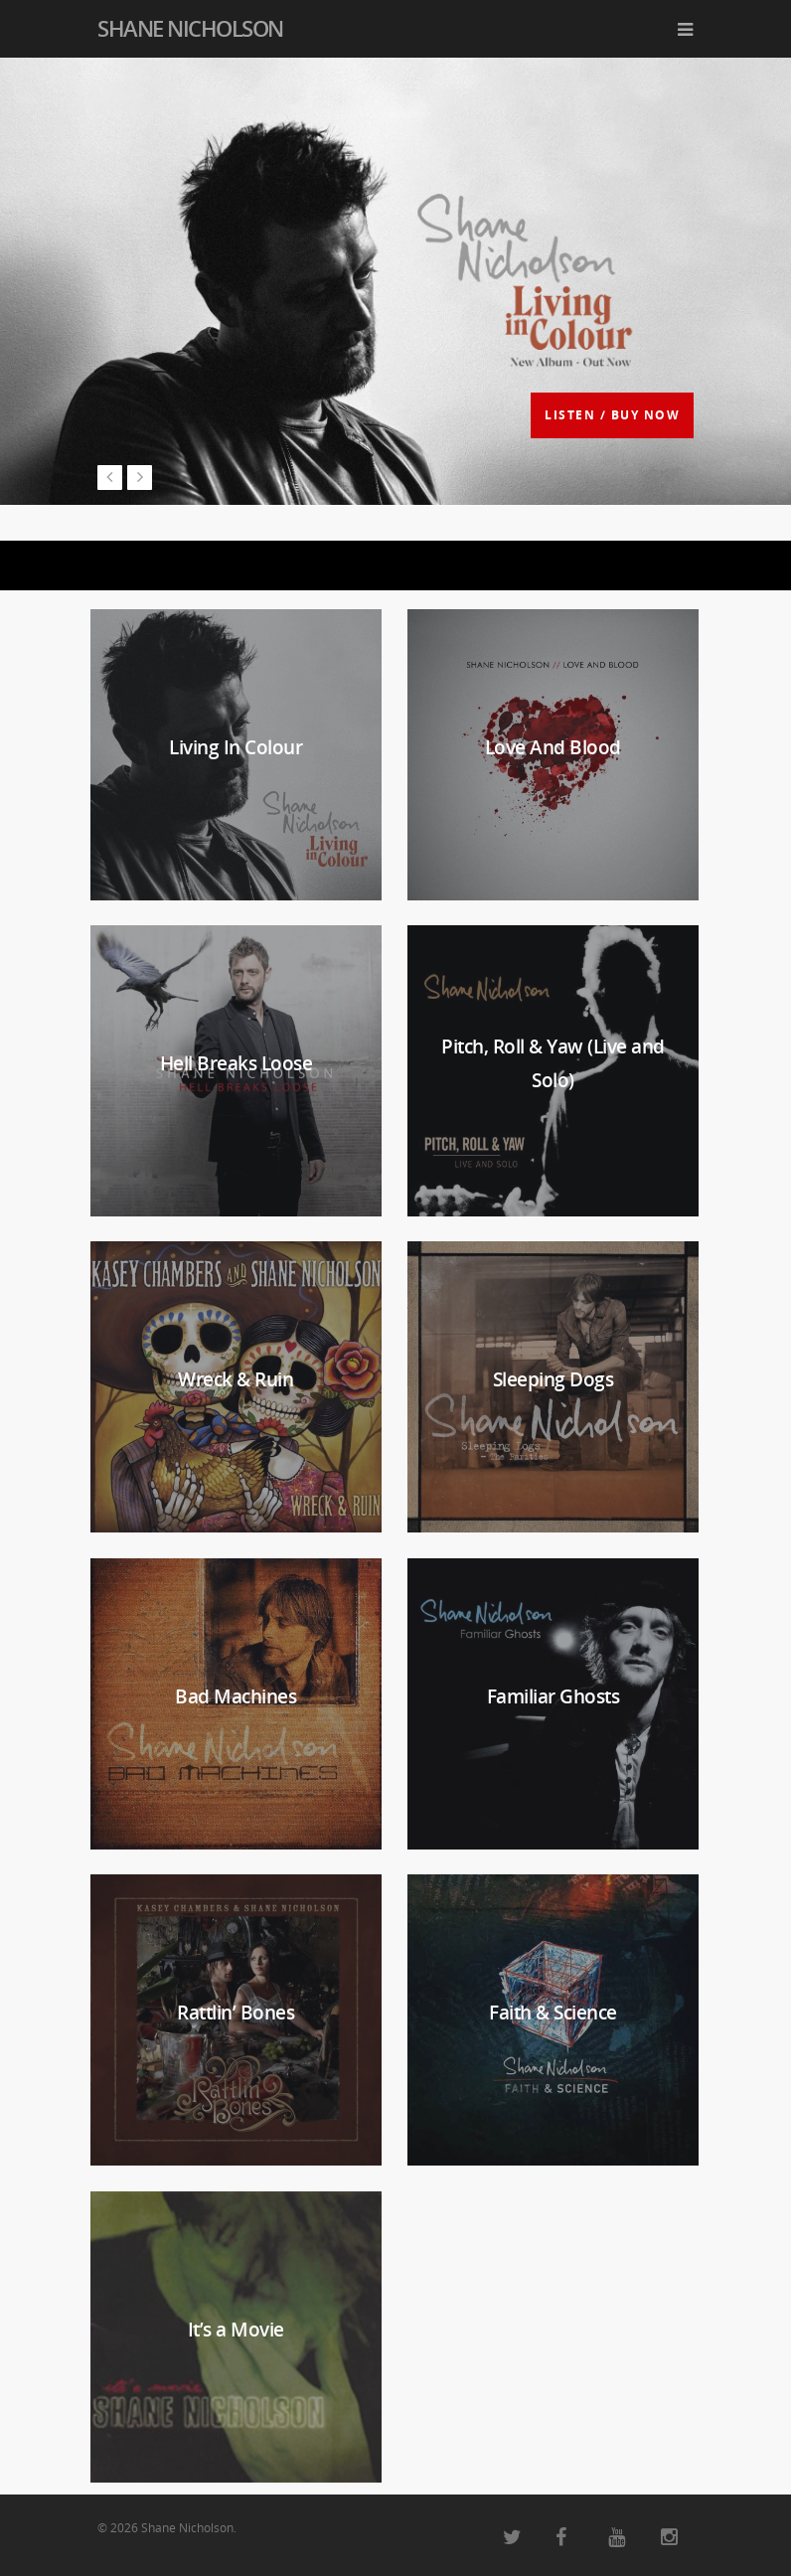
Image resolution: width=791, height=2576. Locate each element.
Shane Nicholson (190, 28)
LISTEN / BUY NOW (612, 414)
